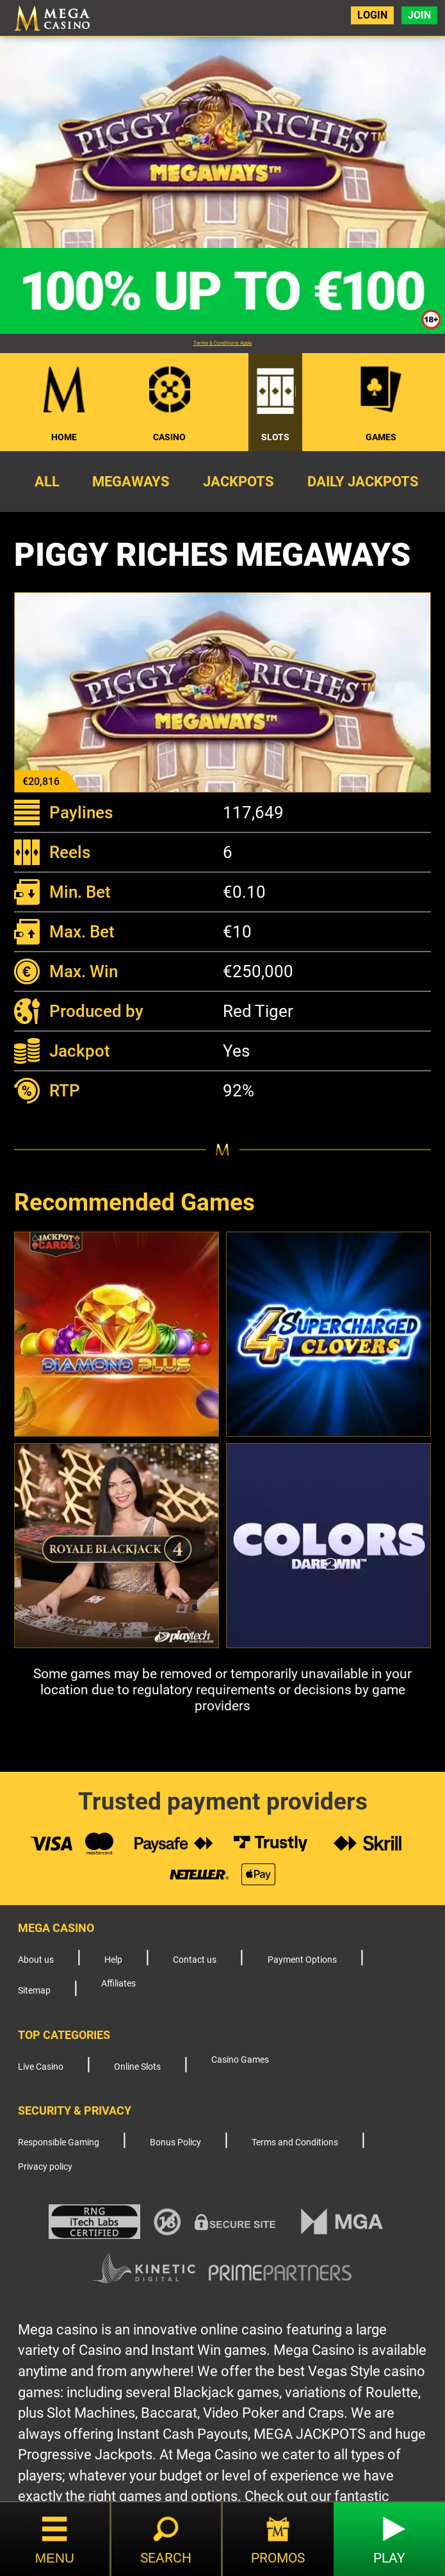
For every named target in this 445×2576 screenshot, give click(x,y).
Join (419, 15)
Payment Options (302, 1959)
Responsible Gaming (58, 2142)
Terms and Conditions (295, 2142)
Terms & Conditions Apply (222, 343)
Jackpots (238, 481)
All (47, 481)
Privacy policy (45, 2166)
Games (381, 437)
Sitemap (34, 1990)
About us (36, 1959)
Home (64, 437)
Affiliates (118, 1983)
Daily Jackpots (363, 481)
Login (372, 15)
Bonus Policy (175, 2142)
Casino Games (240, 2059)
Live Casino (40, 2066)
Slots (275, 437)
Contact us (194, 1959)
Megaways (131, 481)
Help (113, 1959)
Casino (169, 437)
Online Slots (137, 2066)
